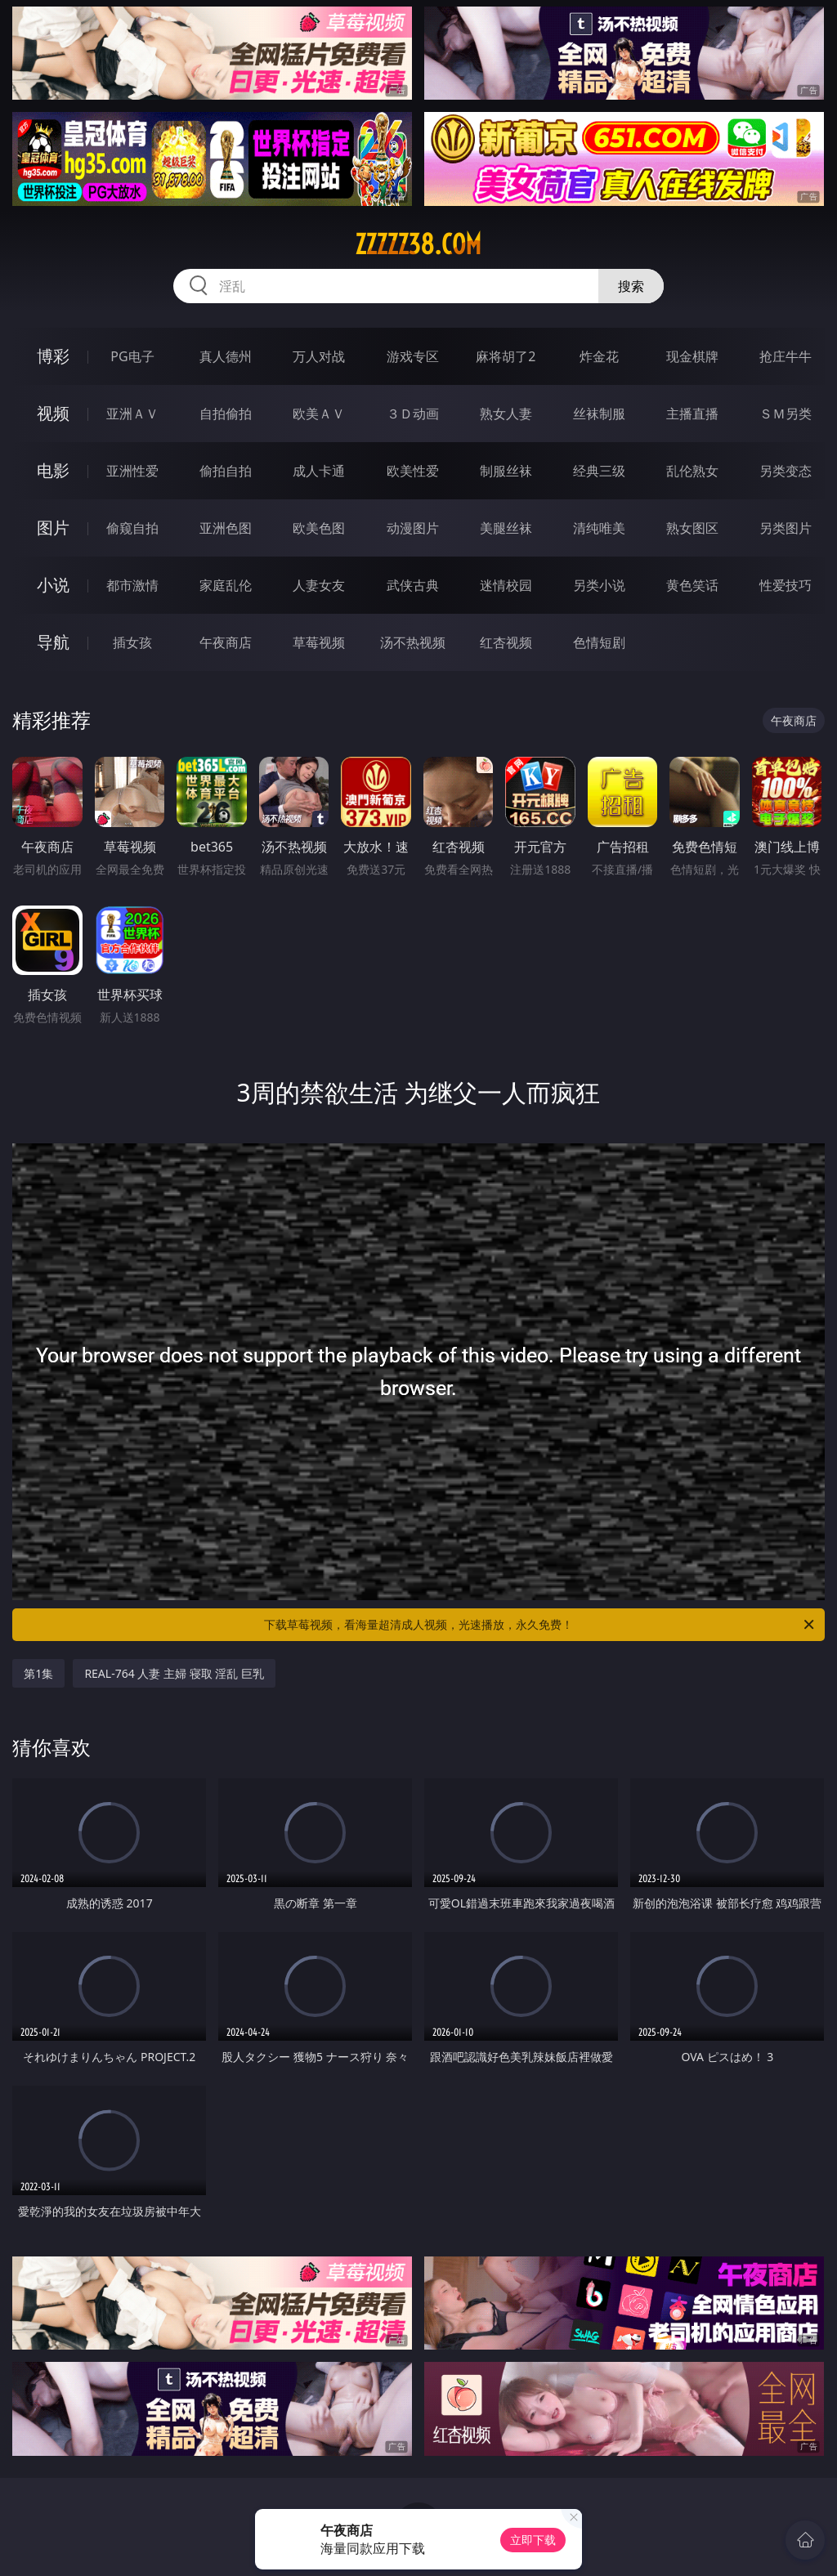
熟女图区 (692, 528)
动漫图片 (413, 528)
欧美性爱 (413, 471)
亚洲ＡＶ (132, 414)
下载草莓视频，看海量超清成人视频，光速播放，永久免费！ (540, 1625)
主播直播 (692, 414)
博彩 (53, 356)
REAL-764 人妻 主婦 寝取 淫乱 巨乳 (174, 1673)
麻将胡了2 (505, 356)
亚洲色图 (225, 528)
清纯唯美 (599, 528)
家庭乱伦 (225, 585)
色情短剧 (599, 642)
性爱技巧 (785, 585)
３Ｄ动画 (413, 414)
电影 (53, 470)
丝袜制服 (599, 414)
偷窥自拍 (132, 528)
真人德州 (225, 356)
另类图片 (785, 528)
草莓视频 (319, 642)
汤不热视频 (412, 642)
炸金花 (599, 356)
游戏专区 (413, 356)
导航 (53, 642)
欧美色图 (319, 528)
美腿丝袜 (506, 528)
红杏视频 (506, 642)
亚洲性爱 (132, 471)
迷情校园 (506, 585)
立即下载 (533, 2539)
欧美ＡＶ (319, 414)
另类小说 (599, 585)
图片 (53, 528)
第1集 (38, 1673)
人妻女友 (319, 585)
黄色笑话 (692, 585)
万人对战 (319, 356)
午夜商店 (225, 642)
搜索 (631, 286)
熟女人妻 (506, 414)
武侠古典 (413, 585)
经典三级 (599, 471)
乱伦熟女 (692, 471)
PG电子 (132, 356)
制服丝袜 (506, 471)
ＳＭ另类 (785, 414)
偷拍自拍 (225, 471)
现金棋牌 (692, 356)
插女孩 (132, 642)
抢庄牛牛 (785, 356)
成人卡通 (319, 471)
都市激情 (132, 585)
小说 (53, 585)
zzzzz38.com (418, 244)
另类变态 (785, 471)
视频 (53, 413)
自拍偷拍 (225, 414)
